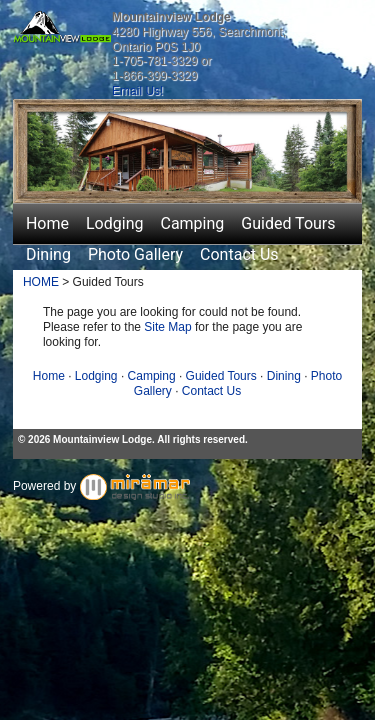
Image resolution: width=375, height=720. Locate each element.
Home (47, 223)
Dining (48, 254)
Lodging (114, 223)
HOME (41, 282)
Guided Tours (288, 223)
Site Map (167, 327)
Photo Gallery (135, 254)
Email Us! (137, 91)
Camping (192, 223)
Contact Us (239, 254)
